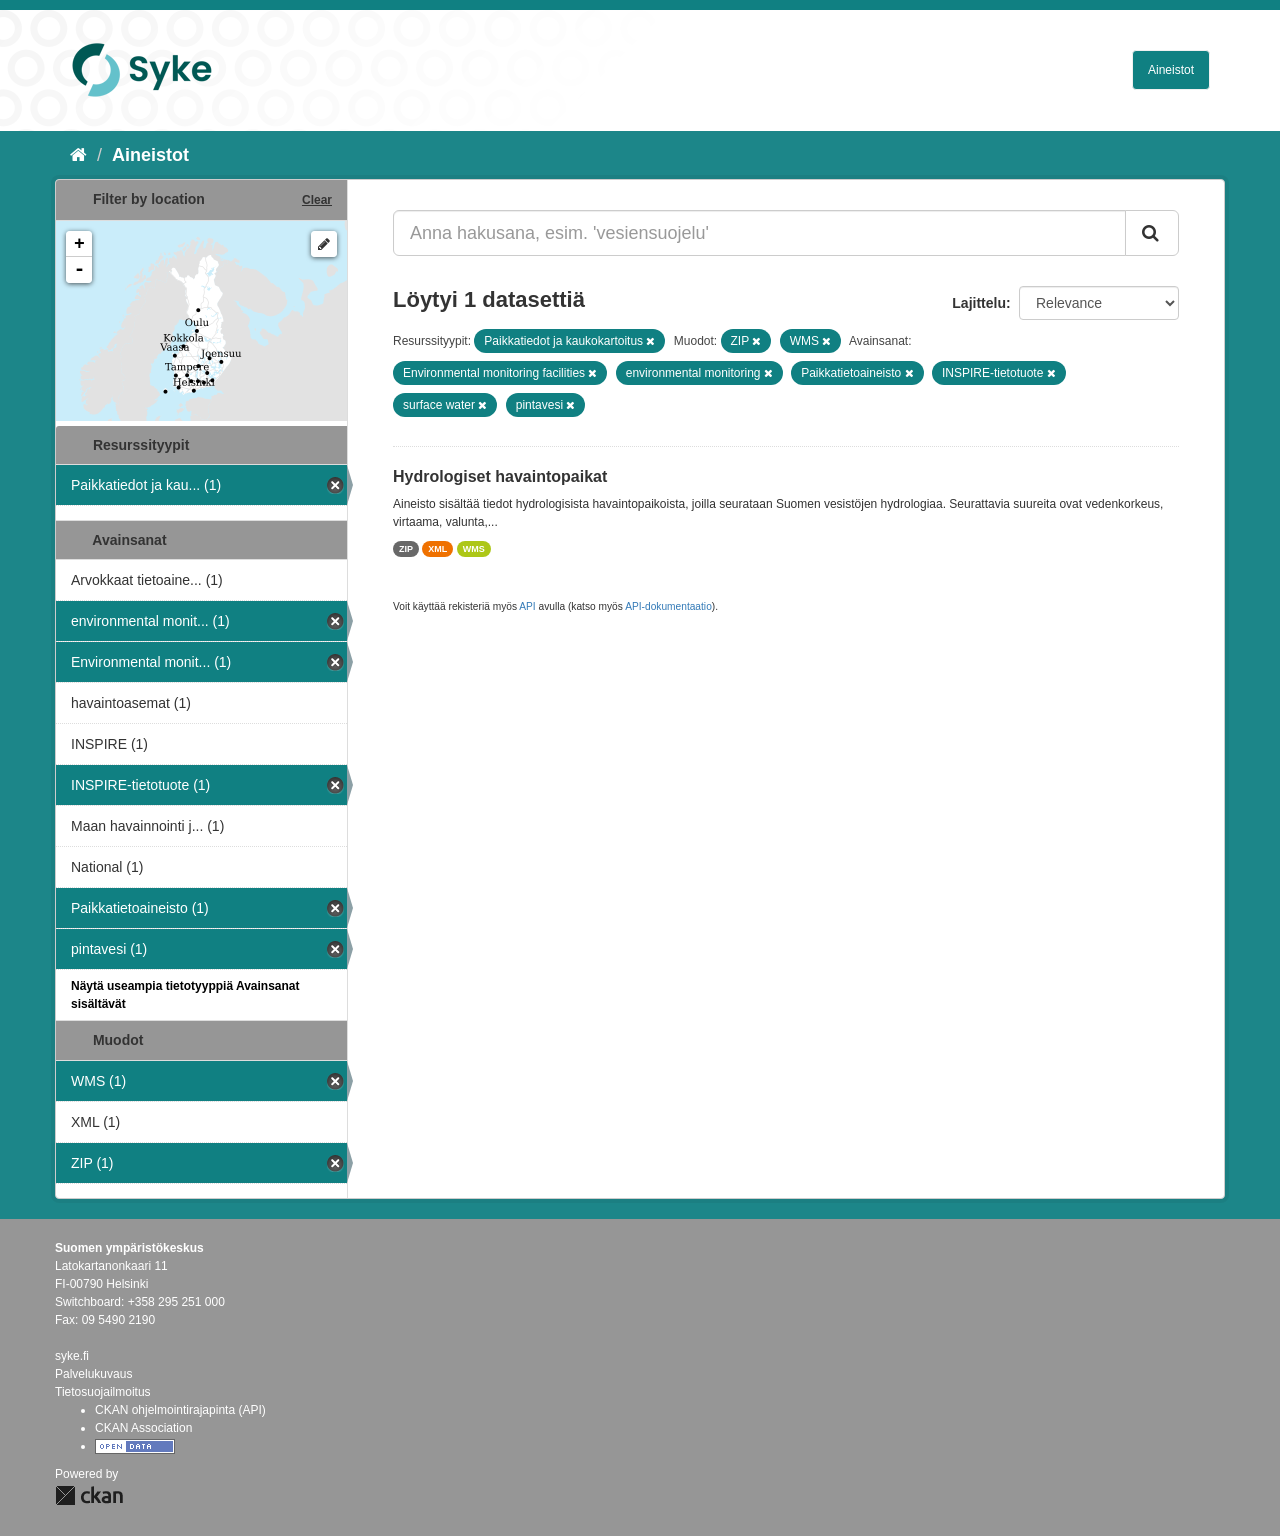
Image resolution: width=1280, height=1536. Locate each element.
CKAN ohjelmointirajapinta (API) (180, 1410)
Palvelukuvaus (93, 1374)
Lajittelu (979, 303)
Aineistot (1171, 70)
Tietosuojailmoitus (103, 1392)
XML (437, 549)
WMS (474, 549)
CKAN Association (143, 1428)
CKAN (89, 1495)
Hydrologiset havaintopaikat (500, 476)
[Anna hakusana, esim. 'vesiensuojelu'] (759, 233)
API (527, 606)
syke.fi (72, 1356)
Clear (317, 200)
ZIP (406, 549)
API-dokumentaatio (668, 606)
